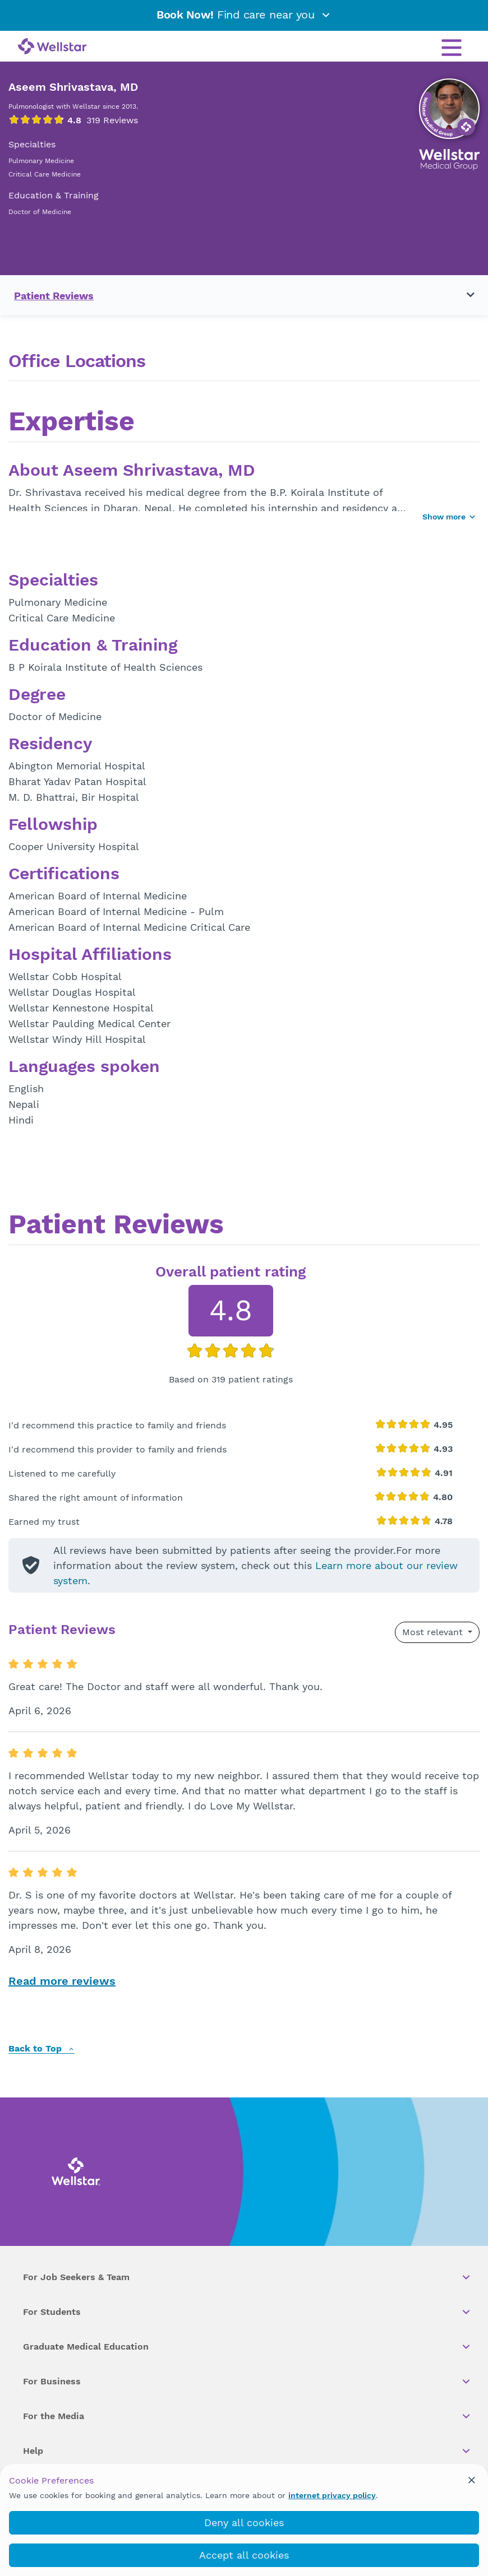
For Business (247, 2381)
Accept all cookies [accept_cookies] (244, 2555)
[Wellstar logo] (52, 47)
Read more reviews (62, 1981)
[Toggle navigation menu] (464, 295)
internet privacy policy (332, 2495)
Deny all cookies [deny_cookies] (244, 2522)
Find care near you (244, 14)
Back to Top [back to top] (41, 2049)
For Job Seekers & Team (247, 2277)
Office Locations (76, 361)
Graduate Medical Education (247, 2346)
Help (247, 2451)
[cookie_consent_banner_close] (471, 2480)
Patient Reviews (54, 295)
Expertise (71, 422)
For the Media (247, 2416)
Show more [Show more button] (449, 516)
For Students (247, 2312)
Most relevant (434, 1632)
